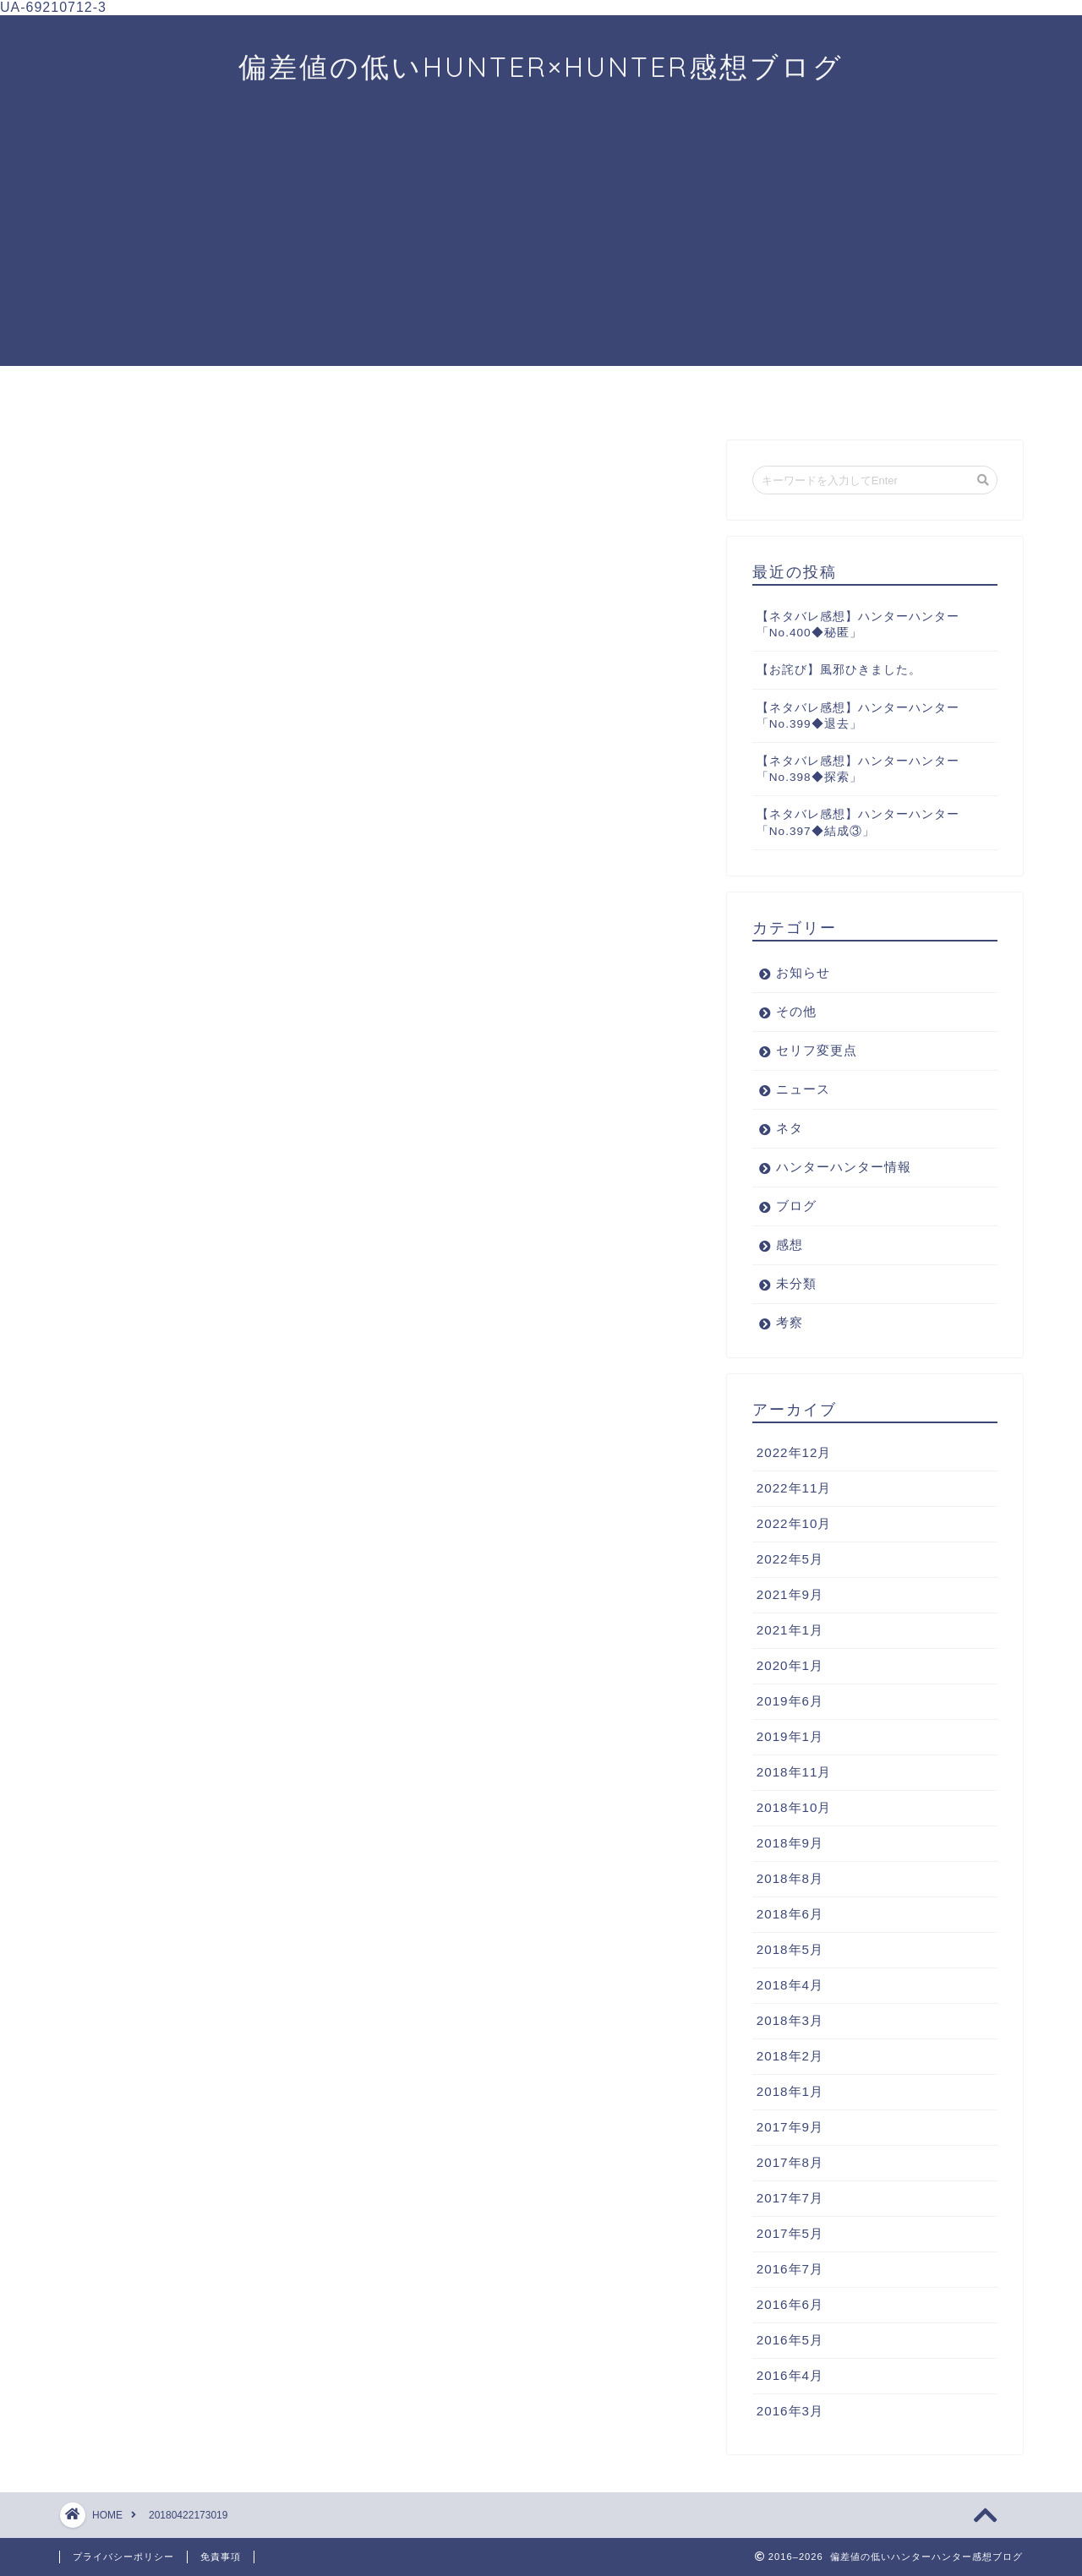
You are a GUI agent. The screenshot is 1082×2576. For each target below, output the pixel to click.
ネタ (789, 1128)
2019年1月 (790, 1736)
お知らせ (803, 972)
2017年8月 (790, 2162)
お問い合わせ (953, 396)
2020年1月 (790, 1665)
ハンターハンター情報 (843, 1167)
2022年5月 (790, 1559)
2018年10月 (794, 1807)
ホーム (128, 396)
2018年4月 (790, 1985)
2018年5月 (790, 1949)
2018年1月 (790, 2091)
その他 (796, 1011)
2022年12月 (794, 1452)
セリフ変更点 (816, 1050)
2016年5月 (790, 2340)
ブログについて (815, 402)
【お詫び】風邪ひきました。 (839, 669)
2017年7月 (790, 2198)
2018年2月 (790, 2056)
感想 (403, 396)
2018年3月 (790, 2020)
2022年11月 (794, 1488)
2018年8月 (790, 1878)
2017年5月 (790, 2233)
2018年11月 (794, 1772)
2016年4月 (790, 2375)
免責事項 (220, 2556)
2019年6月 (790, 1701)
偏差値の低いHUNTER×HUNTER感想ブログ (541, 66)
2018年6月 (790, 1914)
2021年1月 (790, 1630)
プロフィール (678, 396)
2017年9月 (790, 2127)
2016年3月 (790, 2411)
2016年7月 (790, 2269)
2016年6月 (790, 2304)
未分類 (796, 1283)
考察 (541, 396)
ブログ (796, 1205)
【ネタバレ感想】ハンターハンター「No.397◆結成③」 (858, 822)
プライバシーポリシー (123, 2556)
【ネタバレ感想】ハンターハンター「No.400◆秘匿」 (858, 624)
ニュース (266, 396)
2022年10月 (794, 1523)
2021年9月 (790, 1594)
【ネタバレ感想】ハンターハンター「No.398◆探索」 (858, 769)
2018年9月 (790, 1843)
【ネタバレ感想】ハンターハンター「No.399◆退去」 (858, 715)
